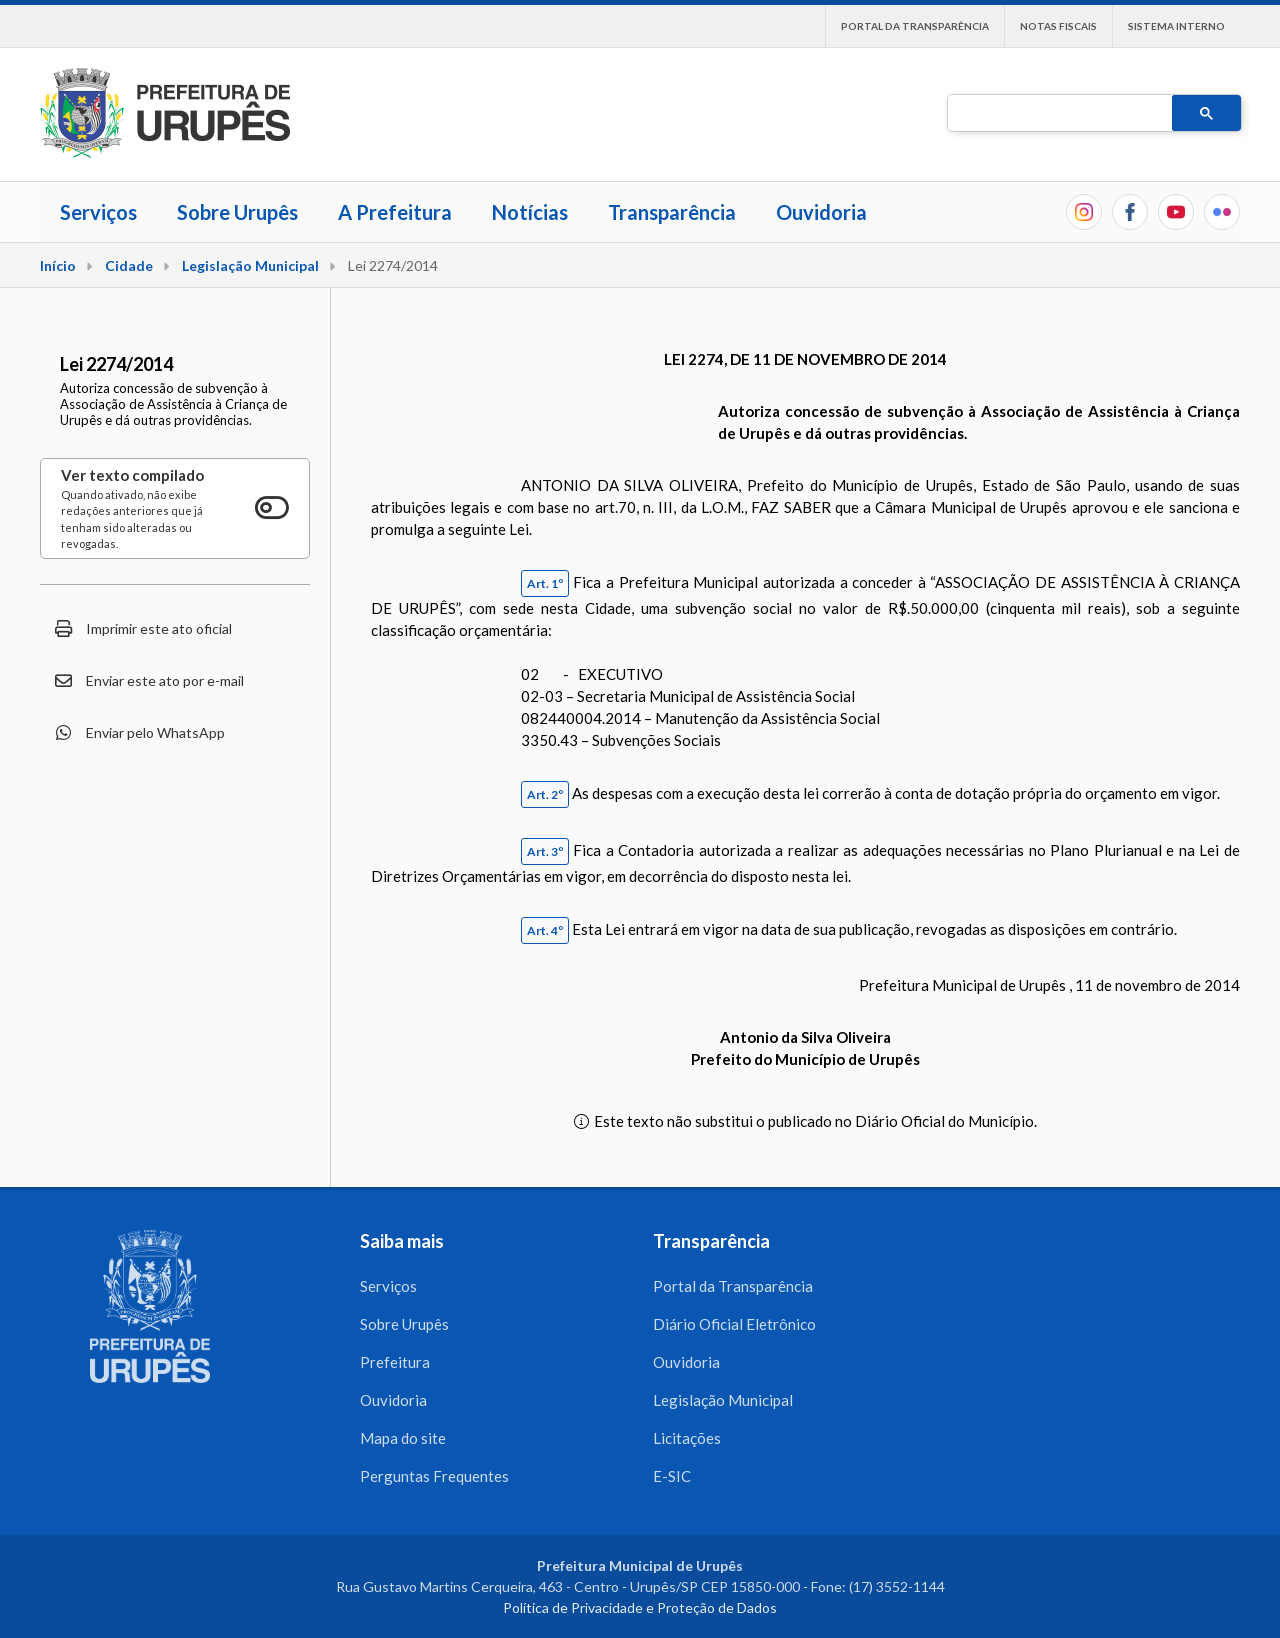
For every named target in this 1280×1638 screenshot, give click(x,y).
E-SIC (672, 1476)
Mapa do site (403, 1438)
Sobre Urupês (237, 212)
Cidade (129, 265)
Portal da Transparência (915, 26)
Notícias (530, 212)
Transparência (672, 212)
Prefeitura (395, 1362)
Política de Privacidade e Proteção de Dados (640, 1607)
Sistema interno (1176, 26)
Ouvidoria (821, 212)
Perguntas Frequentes (434, 1476)
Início (58, 265)
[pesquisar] (1058, 114)
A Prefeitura (395, 212)
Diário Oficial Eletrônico (734, 1324)
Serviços (98, 212)
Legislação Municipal (250, 265)
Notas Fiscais (1058, 26)
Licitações (687, 1438)
